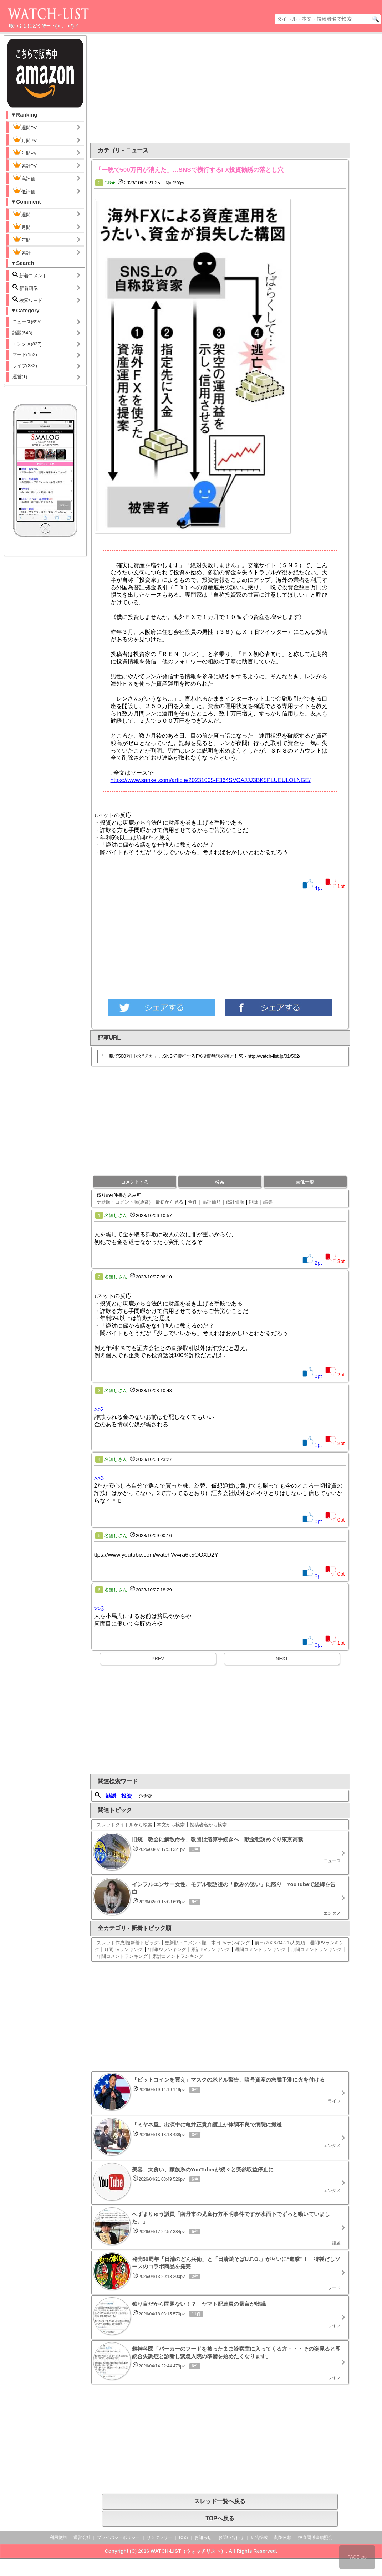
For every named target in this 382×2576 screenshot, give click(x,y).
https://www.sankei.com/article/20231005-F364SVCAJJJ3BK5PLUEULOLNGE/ (211, 780)
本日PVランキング (230, 1942)
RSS (183, 2537)
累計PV (24, 165)
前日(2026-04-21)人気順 (280, 1942)
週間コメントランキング (260, 1949)
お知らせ (203, 2537)
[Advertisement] (239, 88)
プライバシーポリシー (118, 2537)
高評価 (23, 177)
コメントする (135, 1182)
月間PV (24, 139)
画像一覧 (305, 1182)
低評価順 (235, 1202)
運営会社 (82, 2537)
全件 (192, 1202)
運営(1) (19, 376)
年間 (21, 239)
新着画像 (25, 287)
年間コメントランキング (122, 1956)
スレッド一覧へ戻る (219, 2501)
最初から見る (169, 1202)
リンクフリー (159, 2537)
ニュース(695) (27, 321)
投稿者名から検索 (208, 1824)
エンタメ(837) (27, 344)
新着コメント (35, 275)
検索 (219, 1182)
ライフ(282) (24, 365)
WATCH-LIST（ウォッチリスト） (188, 2551)
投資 (126, 1796)
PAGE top (357, 2557)
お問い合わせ (231, 2537)
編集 (268, 1202)
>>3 (99, 1478)
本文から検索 (171, 1824)
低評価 (23, 190)
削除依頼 (282, 2537)
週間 (27, 213)
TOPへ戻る (219, 2518)
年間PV (24, 152)
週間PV (30, 126)
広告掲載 (259, 2537)
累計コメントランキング (177, 1956)
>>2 (99, 1409)
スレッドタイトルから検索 (124, 1824)
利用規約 (58, 2537)
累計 (21, 252)
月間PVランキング (123, 1949)
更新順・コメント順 (186, 1942)
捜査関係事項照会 (315, 2537)
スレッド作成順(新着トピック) (128, 1942)
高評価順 (211, 1202)
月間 (21, 226)
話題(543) (22, 332)
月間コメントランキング (316, 1949)
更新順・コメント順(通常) (124, 1202)
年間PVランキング (167, 1949)
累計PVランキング (210, 1949)
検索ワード (27, 299)
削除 (253, 1202)
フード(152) (24, 354)
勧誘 (111, 1796)
